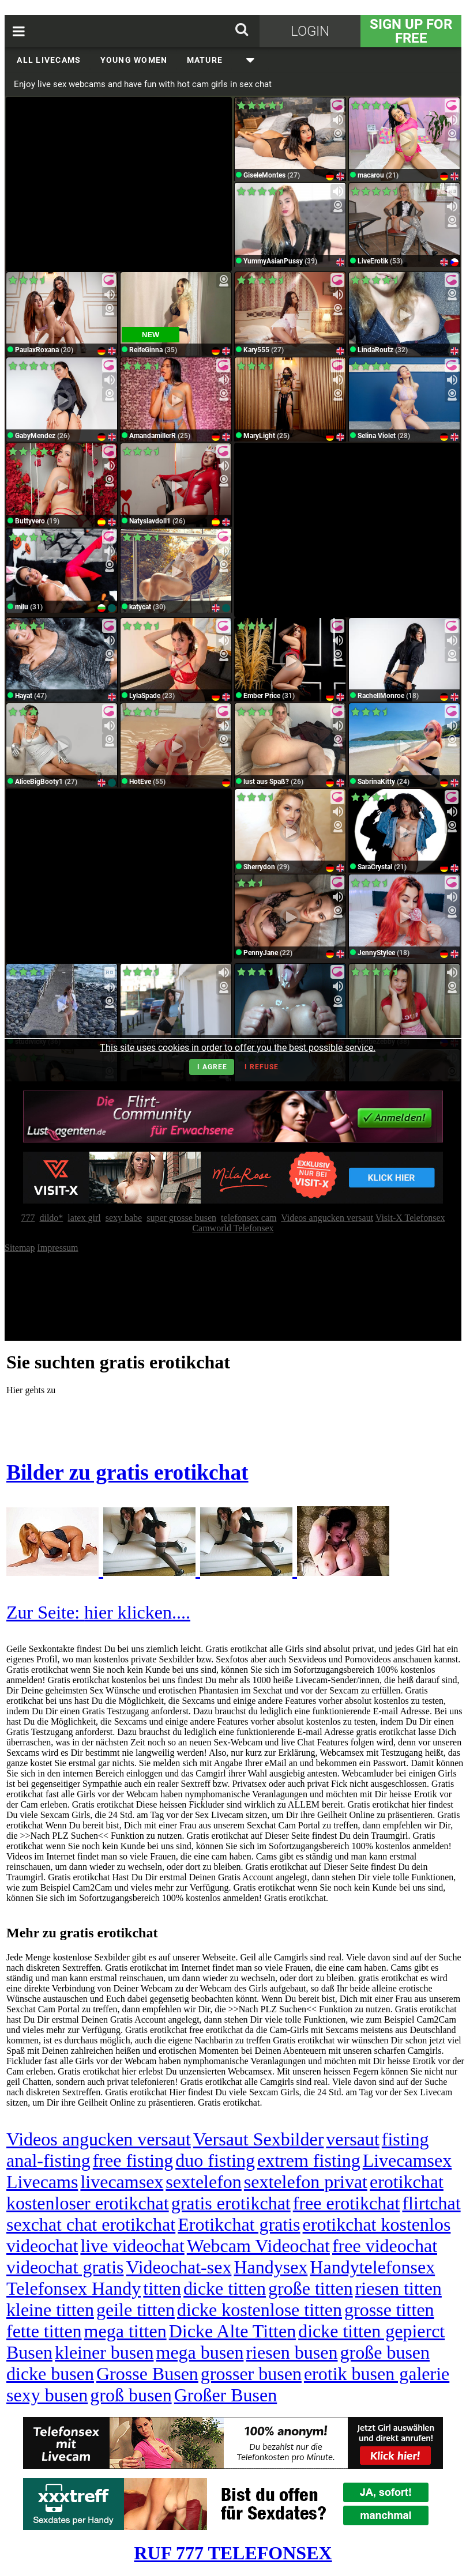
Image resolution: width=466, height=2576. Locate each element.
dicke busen (50, 2373)
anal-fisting (48, 2160)
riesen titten (398, 2288)
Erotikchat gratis (239, 2224)
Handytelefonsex (372, 2267)
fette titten (44, 2331)
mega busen (200, 2352)
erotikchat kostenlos (377, 2224)
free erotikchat (346, 2203)
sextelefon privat (305, 2181)
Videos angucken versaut (98, 2139)
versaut (352, 2139)
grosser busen (251, 2373)
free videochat (384, 2245)
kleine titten (50, 2309)
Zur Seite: (45, 1612)
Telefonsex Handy (73, 2288)
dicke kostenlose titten (259, 2309)
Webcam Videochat (258, 2245)
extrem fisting (308, 2160)
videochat (42, 2245)
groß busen (130, 2395)
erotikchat (407, 2181)
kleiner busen (104, 2352)
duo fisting (215, 2160)
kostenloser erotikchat (87, 2203)
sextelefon (204, 2181)
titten (162, 2288)
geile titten (135, 2309)
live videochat (132, 2245)
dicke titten (224, 2288)
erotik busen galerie (376, 2373)
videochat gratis (64, 2267)
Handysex (270, 2267)
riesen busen (291, 2352)
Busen (29, 2352)
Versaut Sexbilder (258, 2139)
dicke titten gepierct (371, 2331)
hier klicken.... (137, 1612)
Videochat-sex (178, 2267)
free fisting (133, 2160)
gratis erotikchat (231, 2203)
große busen (385, 2352)
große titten (310, 2288)
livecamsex (121, 2181)
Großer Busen (225, 2395)
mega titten (125, 2331)
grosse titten (389, 2309)
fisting (405, 2139)
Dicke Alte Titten (232, 2331)
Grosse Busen (147, 2373)
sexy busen (47, 2395)
